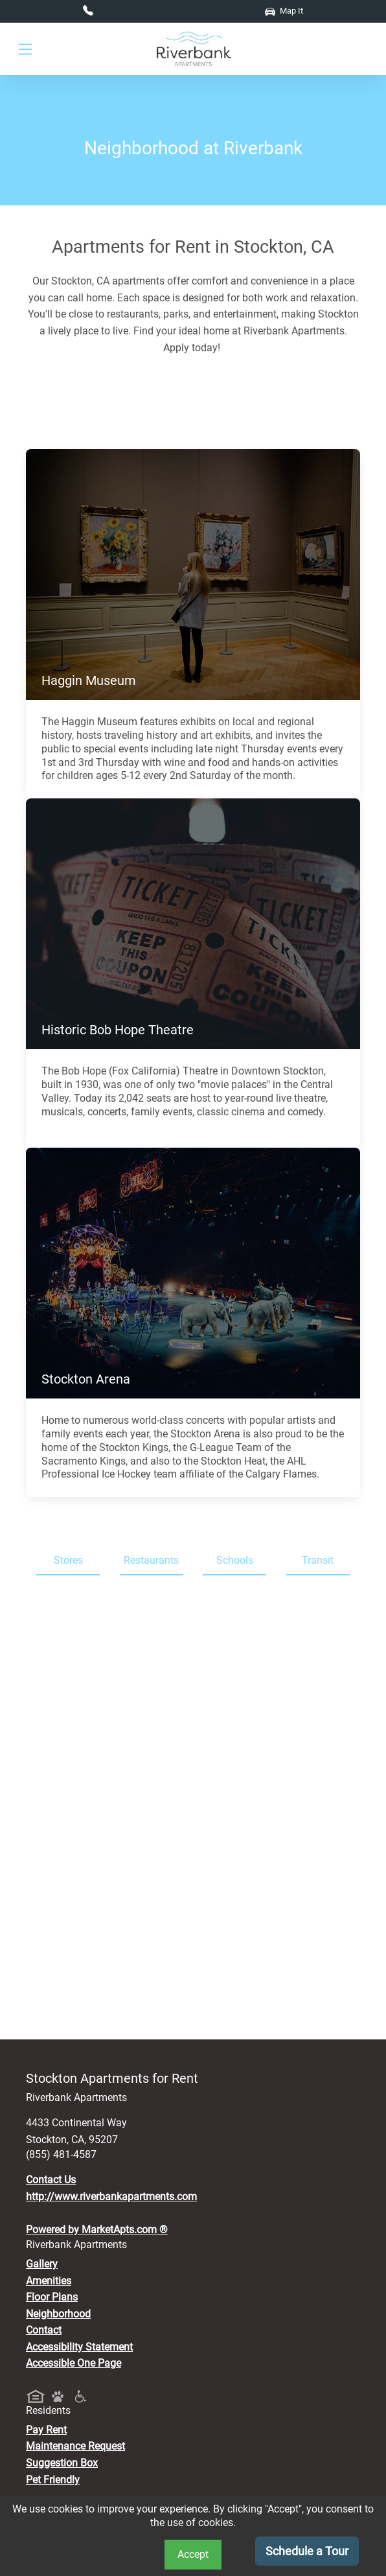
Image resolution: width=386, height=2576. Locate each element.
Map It (284, 11)
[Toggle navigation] (25, 49)
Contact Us (51, 2180)
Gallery (42, 2264)
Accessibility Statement (79, 2347)
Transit (318, 1560)
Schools (234, 1560)
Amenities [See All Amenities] (48, 2281)
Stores (68, 1560)
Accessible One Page (73, 2363)
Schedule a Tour (307, 2551)
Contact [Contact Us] (44, 2330)
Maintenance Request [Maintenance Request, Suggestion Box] (75, 2446)
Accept (193, 2554)
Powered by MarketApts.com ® (97, 2229)
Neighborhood (58, 2314)
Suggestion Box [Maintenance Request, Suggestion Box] (62, 2463)
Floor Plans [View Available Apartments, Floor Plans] (52, 2297)
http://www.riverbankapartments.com (111, 2196)
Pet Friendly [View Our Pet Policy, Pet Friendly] (53, 2480)
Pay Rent (46, 2430)
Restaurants (151, 1560)
